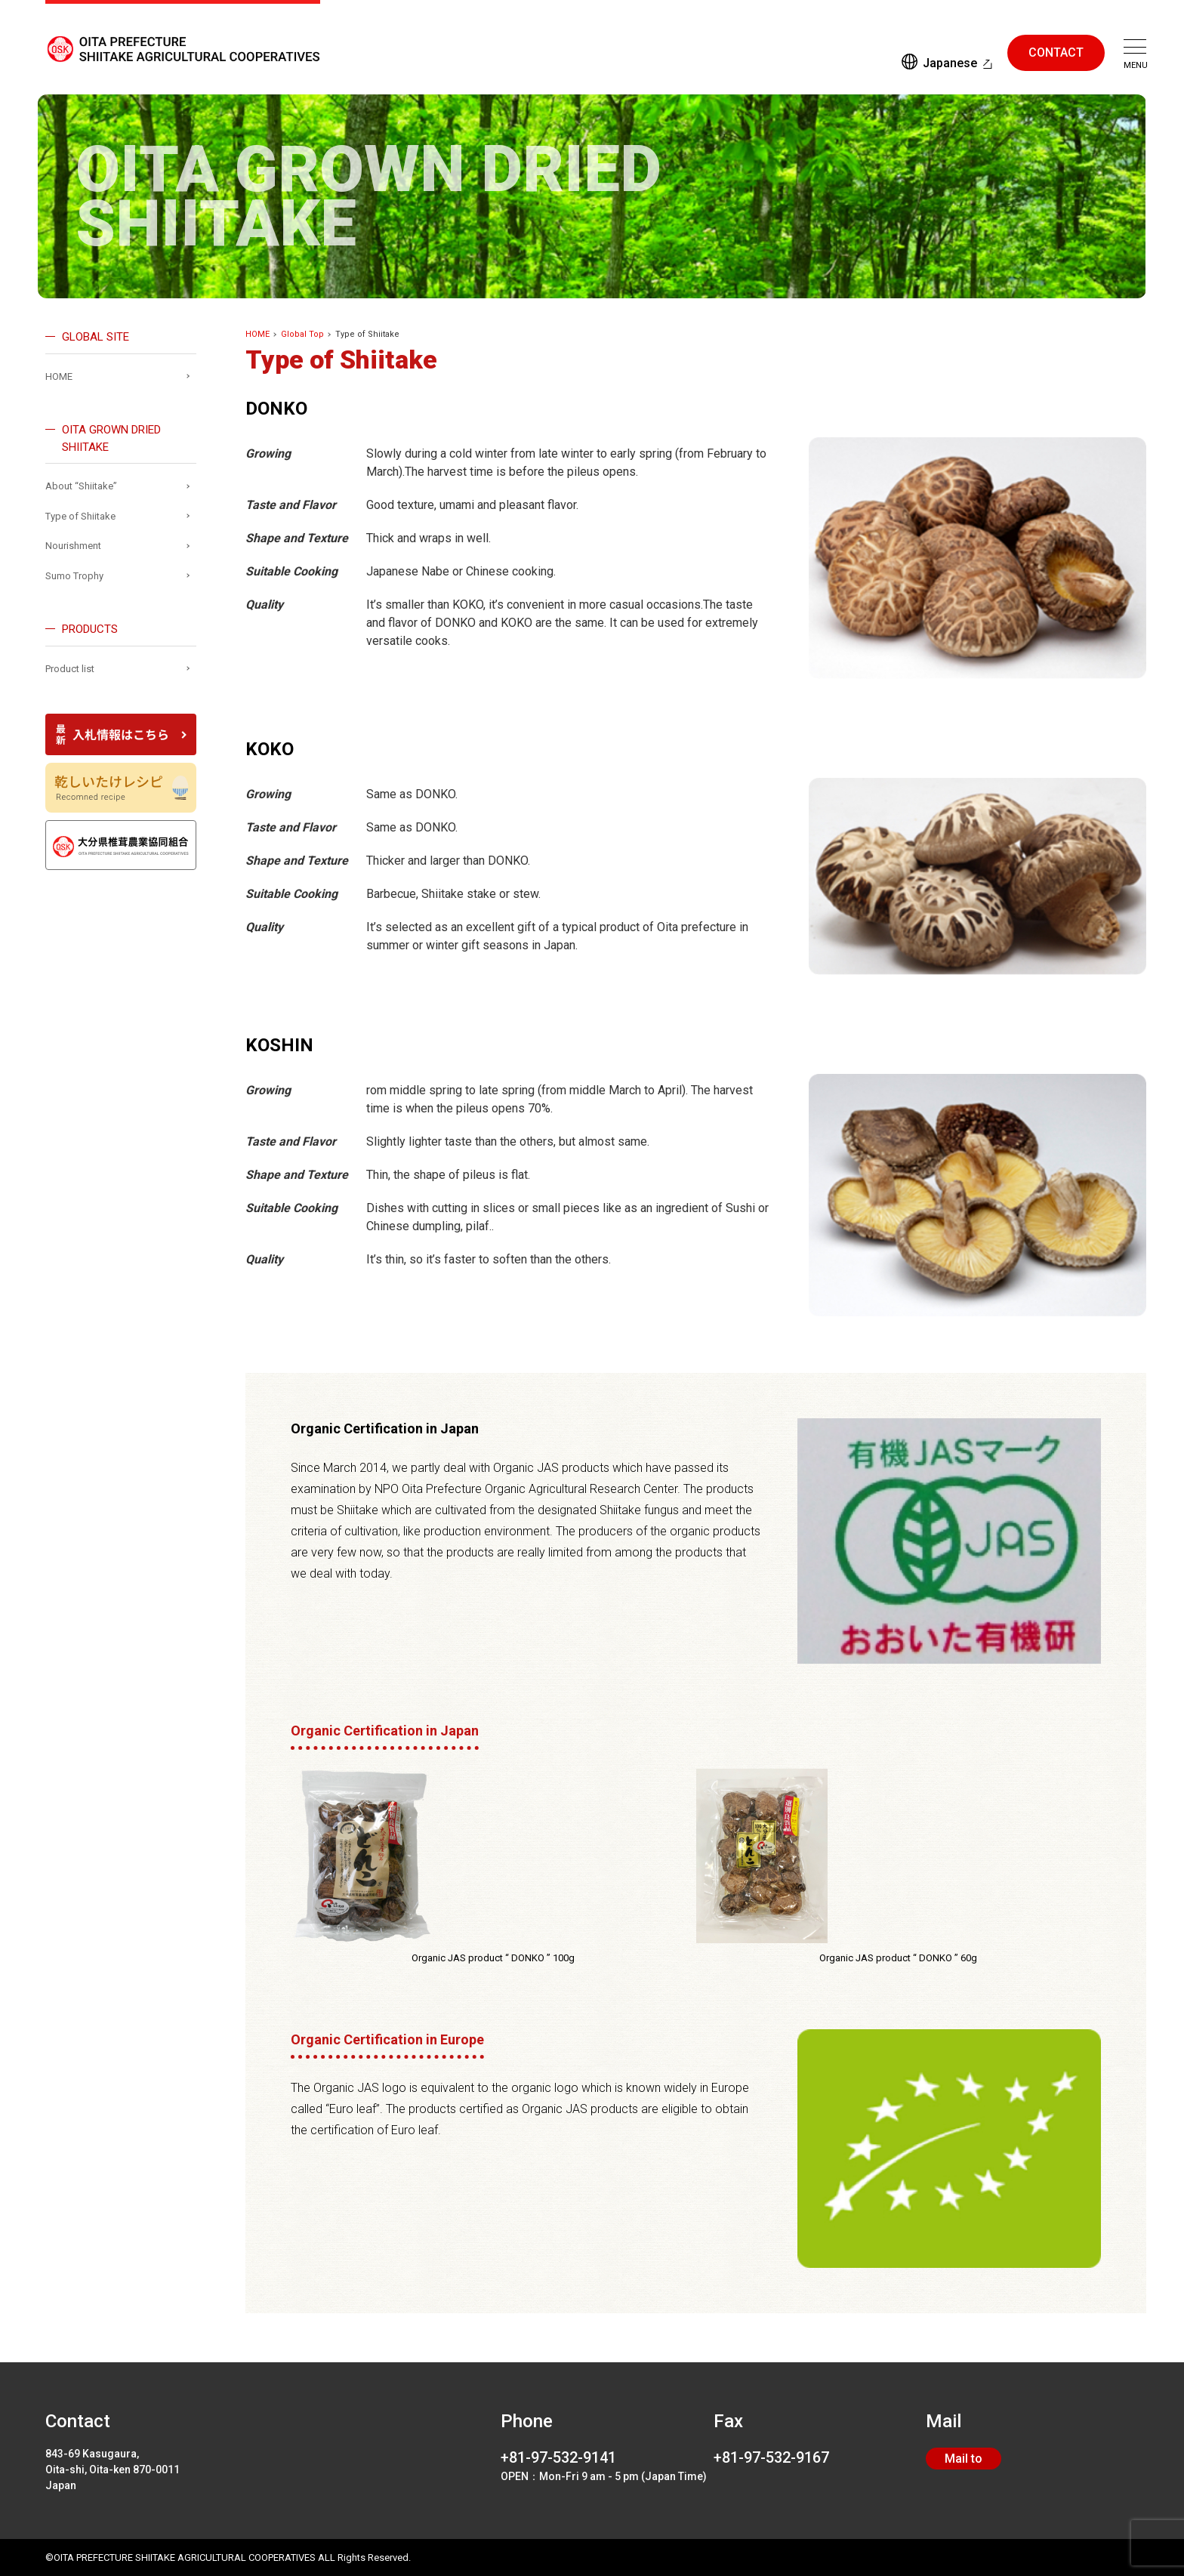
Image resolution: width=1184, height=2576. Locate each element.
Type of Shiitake (80, 516)
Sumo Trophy (74, 576)
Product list (69, 668)
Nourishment (73, 545)
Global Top (302, 334)
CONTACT (1056, 52)
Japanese (950, 63)
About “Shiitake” (81, 486)
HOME (257, 334)
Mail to (963, 2458)
